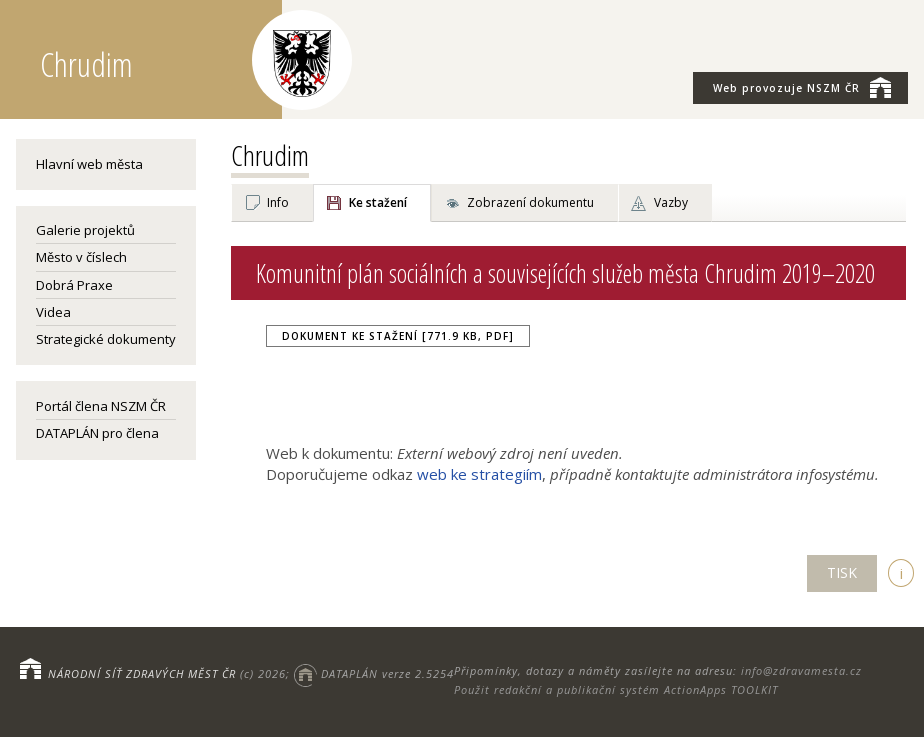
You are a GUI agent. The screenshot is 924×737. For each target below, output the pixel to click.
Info (278, 202)
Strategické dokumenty (106, 339)
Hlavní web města (89, 164)
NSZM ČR (802, 87)
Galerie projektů (85, 230)
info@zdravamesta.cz (801, 670)
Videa (53, 312)
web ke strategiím (479, 474)
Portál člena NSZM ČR (101, 406)
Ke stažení (378, 202)
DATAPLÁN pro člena (97, 433)
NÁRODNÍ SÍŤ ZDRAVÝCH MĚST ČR (142, 673)
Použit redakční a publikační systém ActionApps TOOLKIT (616, 689)
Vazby (671, 202)
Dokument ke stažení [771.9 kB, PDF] (398, 336)
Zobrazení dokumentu (530, 202)
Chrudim (270, 155)
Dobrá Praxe (74, 285)
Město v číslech (81, 257)
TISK (842, 572)
